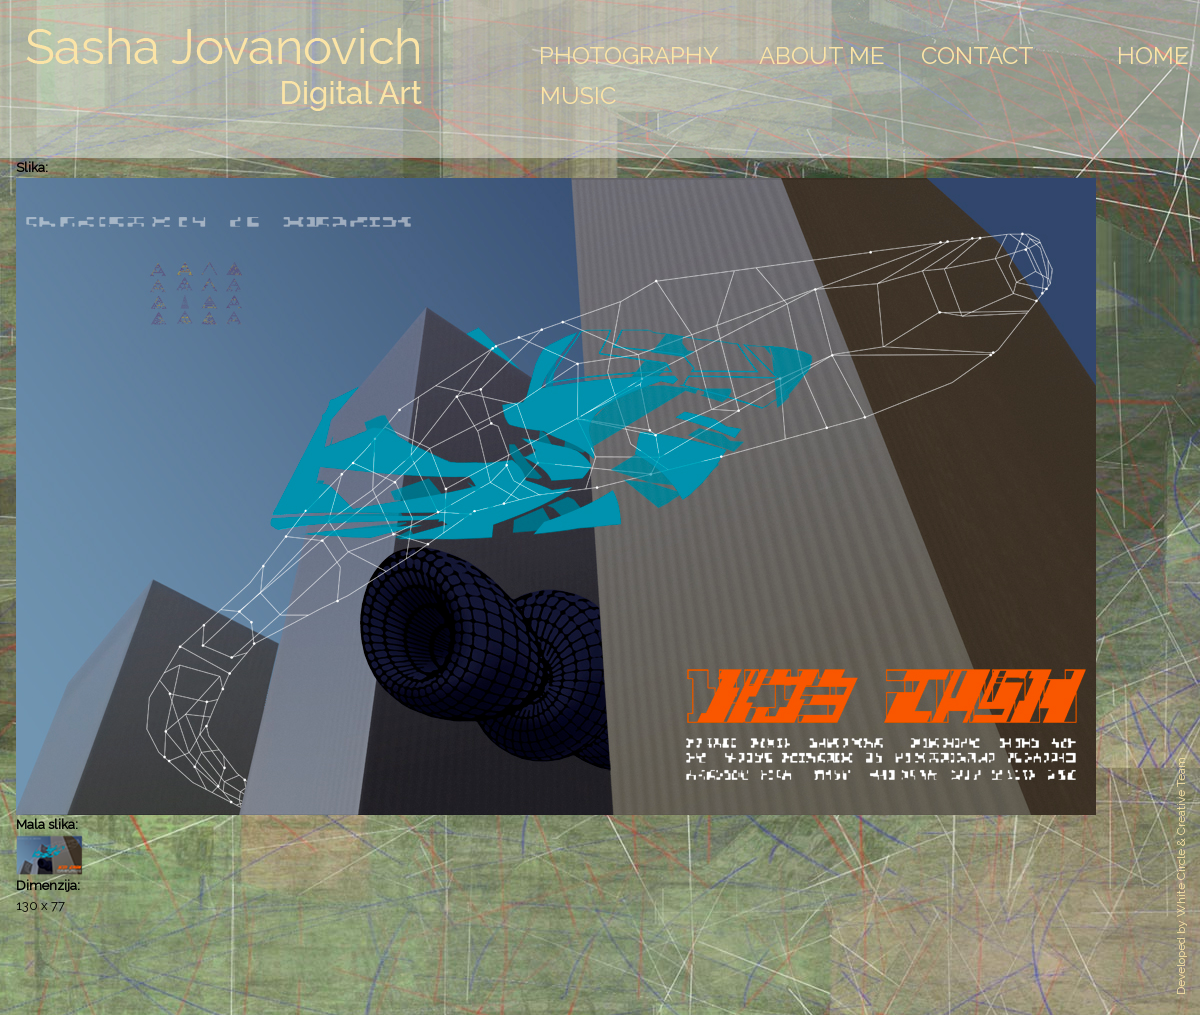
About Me (822, 55)
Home (1153, 55)
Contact (977, 55)
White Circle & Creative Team (1181, 837)
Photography (629, 55)
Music (578, 95)
